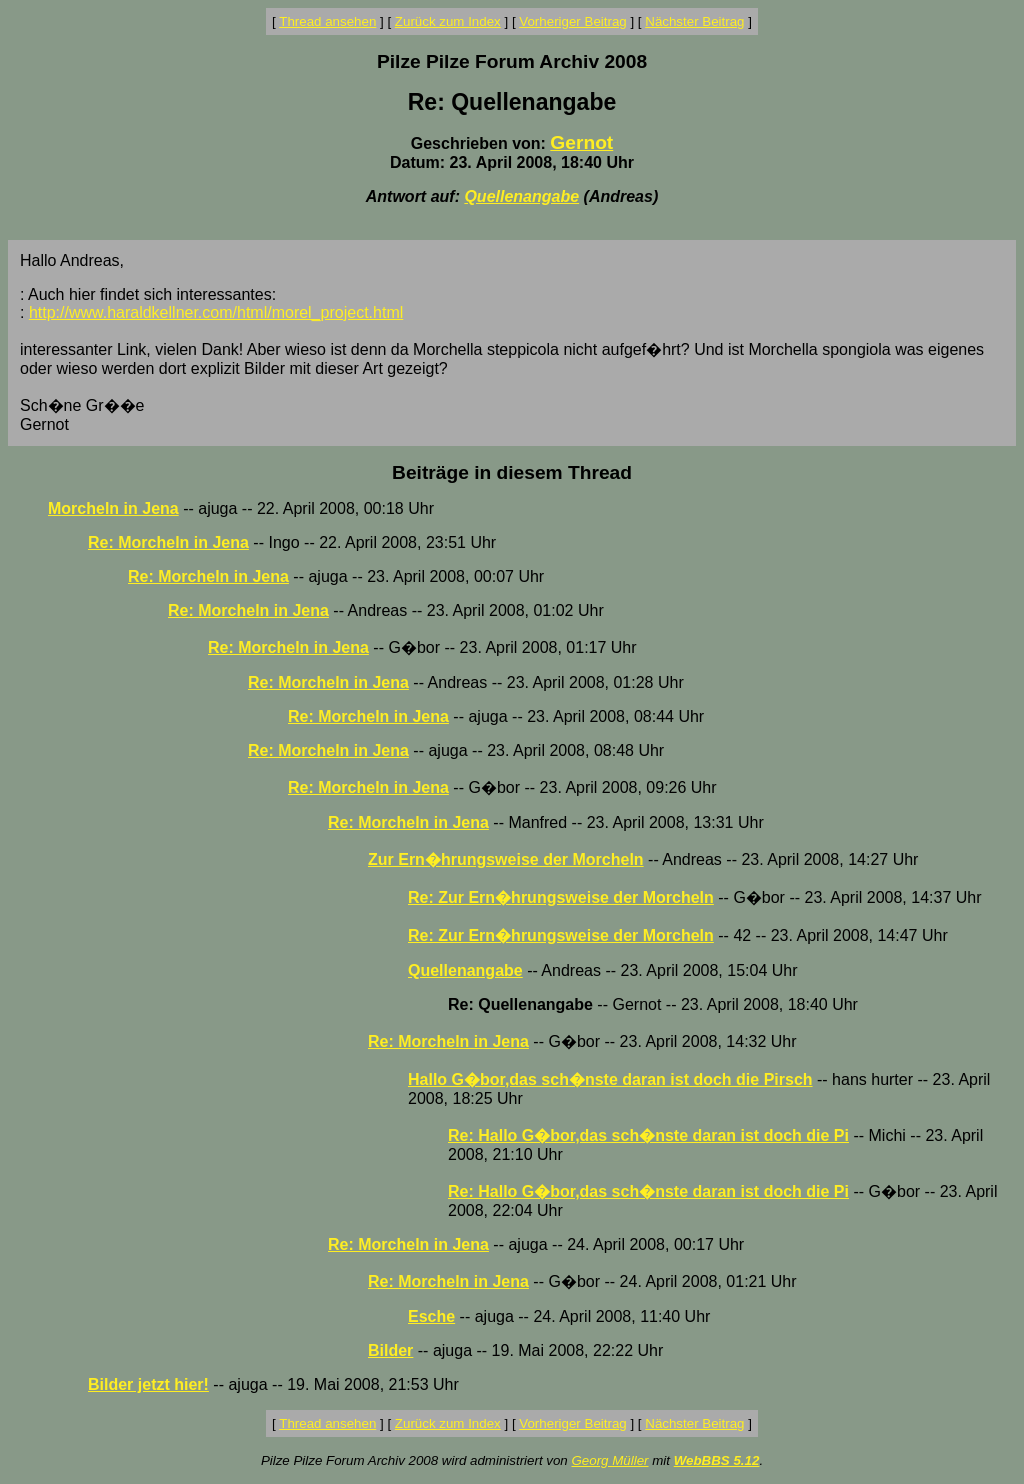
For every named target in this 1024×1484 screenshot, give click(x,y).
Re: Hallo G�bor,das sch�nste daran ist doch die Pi (648, 1135)
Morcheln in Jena (113, 508)
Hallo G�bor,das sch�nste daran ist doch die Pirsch (610, 1079)
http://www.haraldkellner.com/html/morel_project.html (216, 312)
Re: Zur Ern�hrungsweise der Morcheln (561, 897)
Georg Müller (609, 1460)
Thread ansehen (327, 21)
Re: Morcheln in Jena (168, 542)
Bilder (390, 1350)
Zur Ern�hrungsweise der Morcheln (506, 859)
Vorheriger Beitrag (572, 21)
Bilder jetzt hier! (148, 1384)
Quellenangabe (521, 196)
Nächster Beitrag (694, 21)
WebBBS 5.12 (717, 1460)
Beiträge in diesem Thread (512, 472)
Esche (431, 1316)
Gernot (581, 142)
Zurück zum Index (448, 21)
